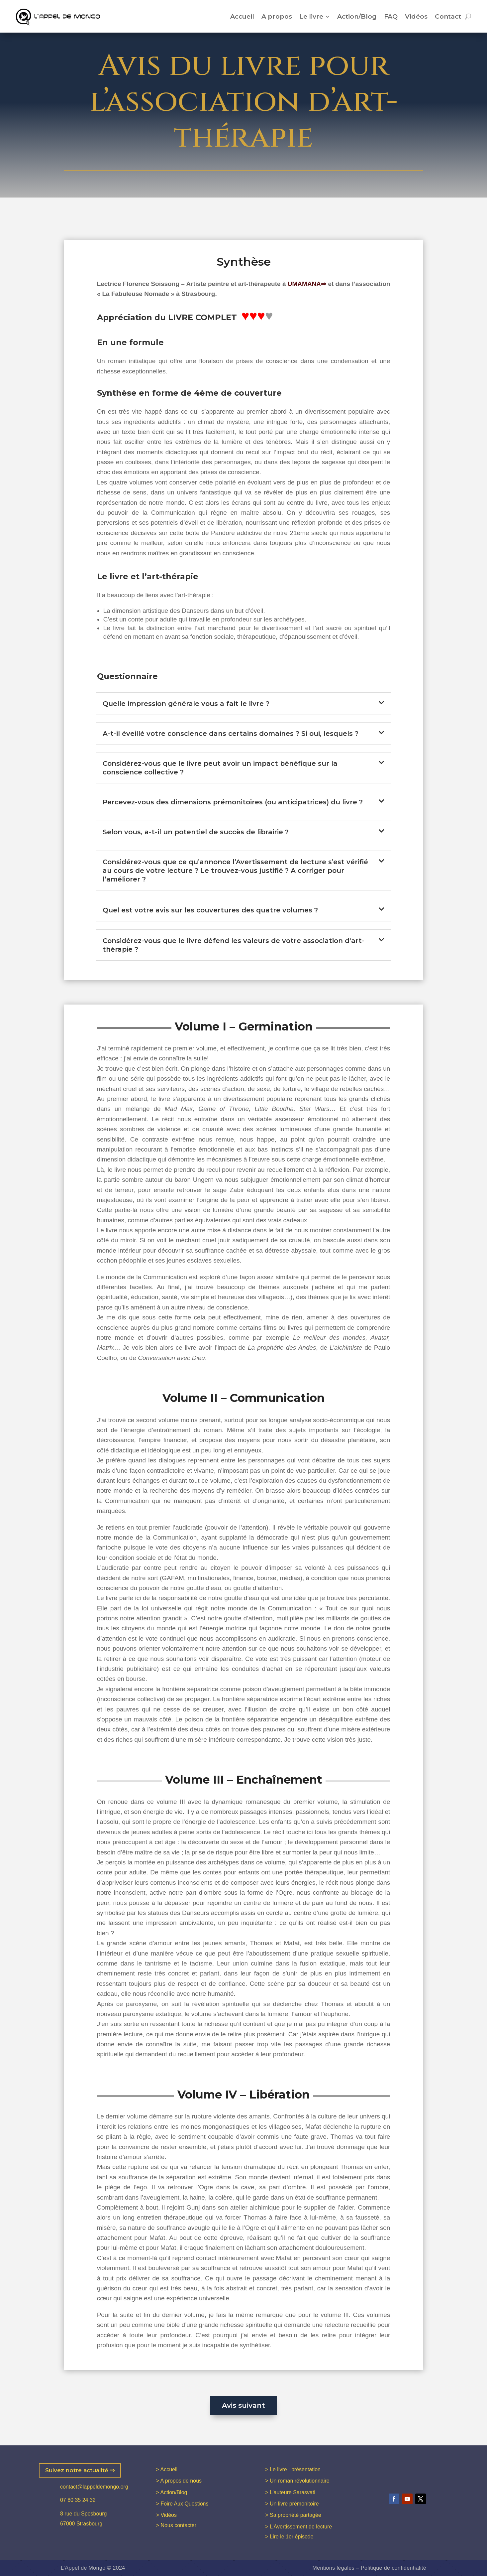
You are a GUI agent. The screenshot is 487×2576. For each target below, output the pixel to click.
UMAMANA (304, 283)
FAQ (391, 16)
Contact (448, 16)
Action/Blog (357, 16)
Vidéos (416, 16)
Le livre (311, 16)
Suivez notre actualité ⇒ (80, 2470)
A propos (276, 16)
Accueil (242, 16)
